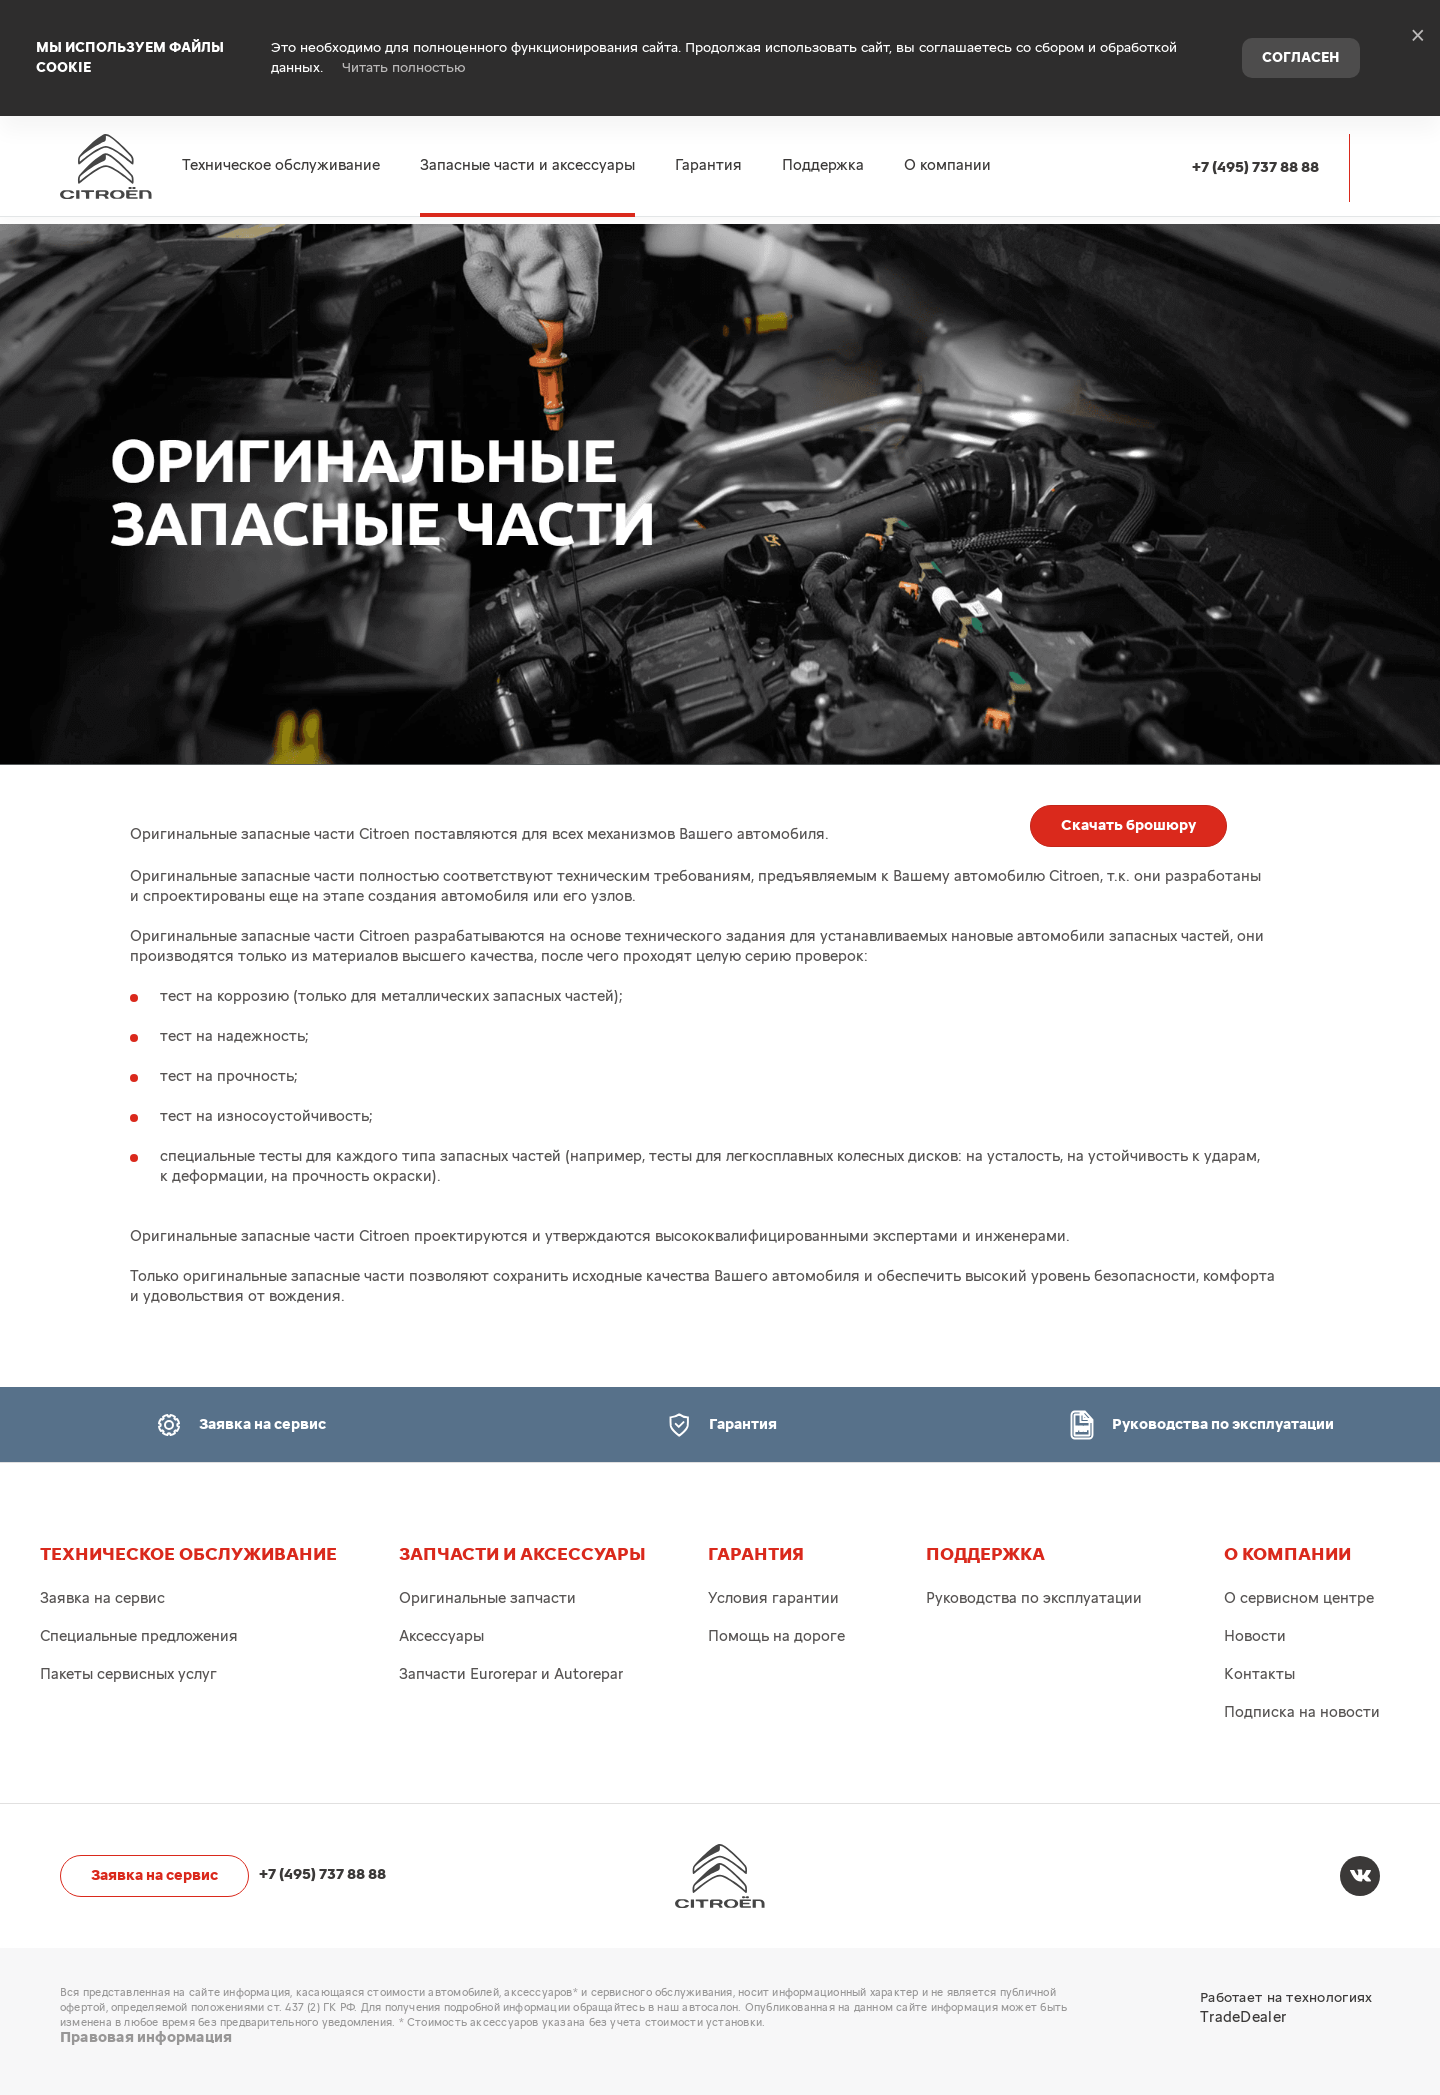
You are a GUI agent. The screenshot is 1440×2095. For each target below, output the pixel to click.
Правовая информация (146, 2037)
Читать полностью (404, 50)
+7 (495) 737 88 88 (1255, 131)
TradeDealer (1243, 2017)
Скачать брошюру (1128, 825)
